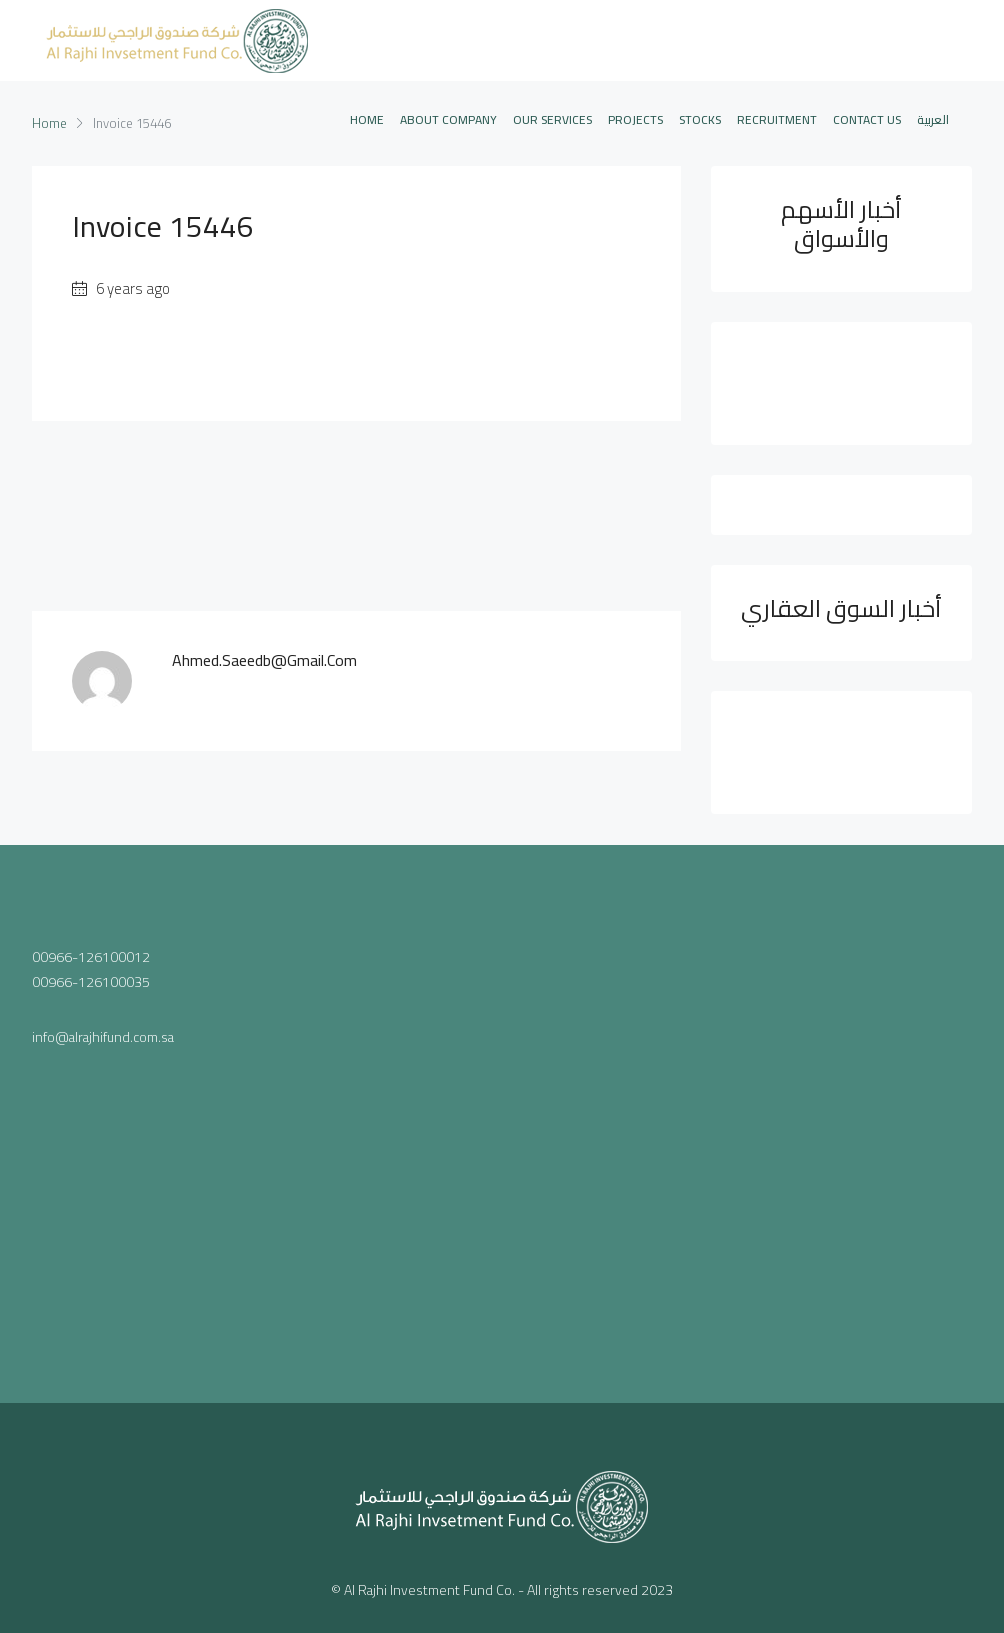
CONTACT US (867, 119)
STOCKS (700, 119)
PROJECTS (635, 119)
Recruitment (777, 119)
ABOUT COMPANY (448, 119)
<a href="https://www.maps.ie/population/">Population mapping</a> (502, 1120)
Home (367, 119)
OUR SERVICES (552, 119)
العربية (933, 119)
